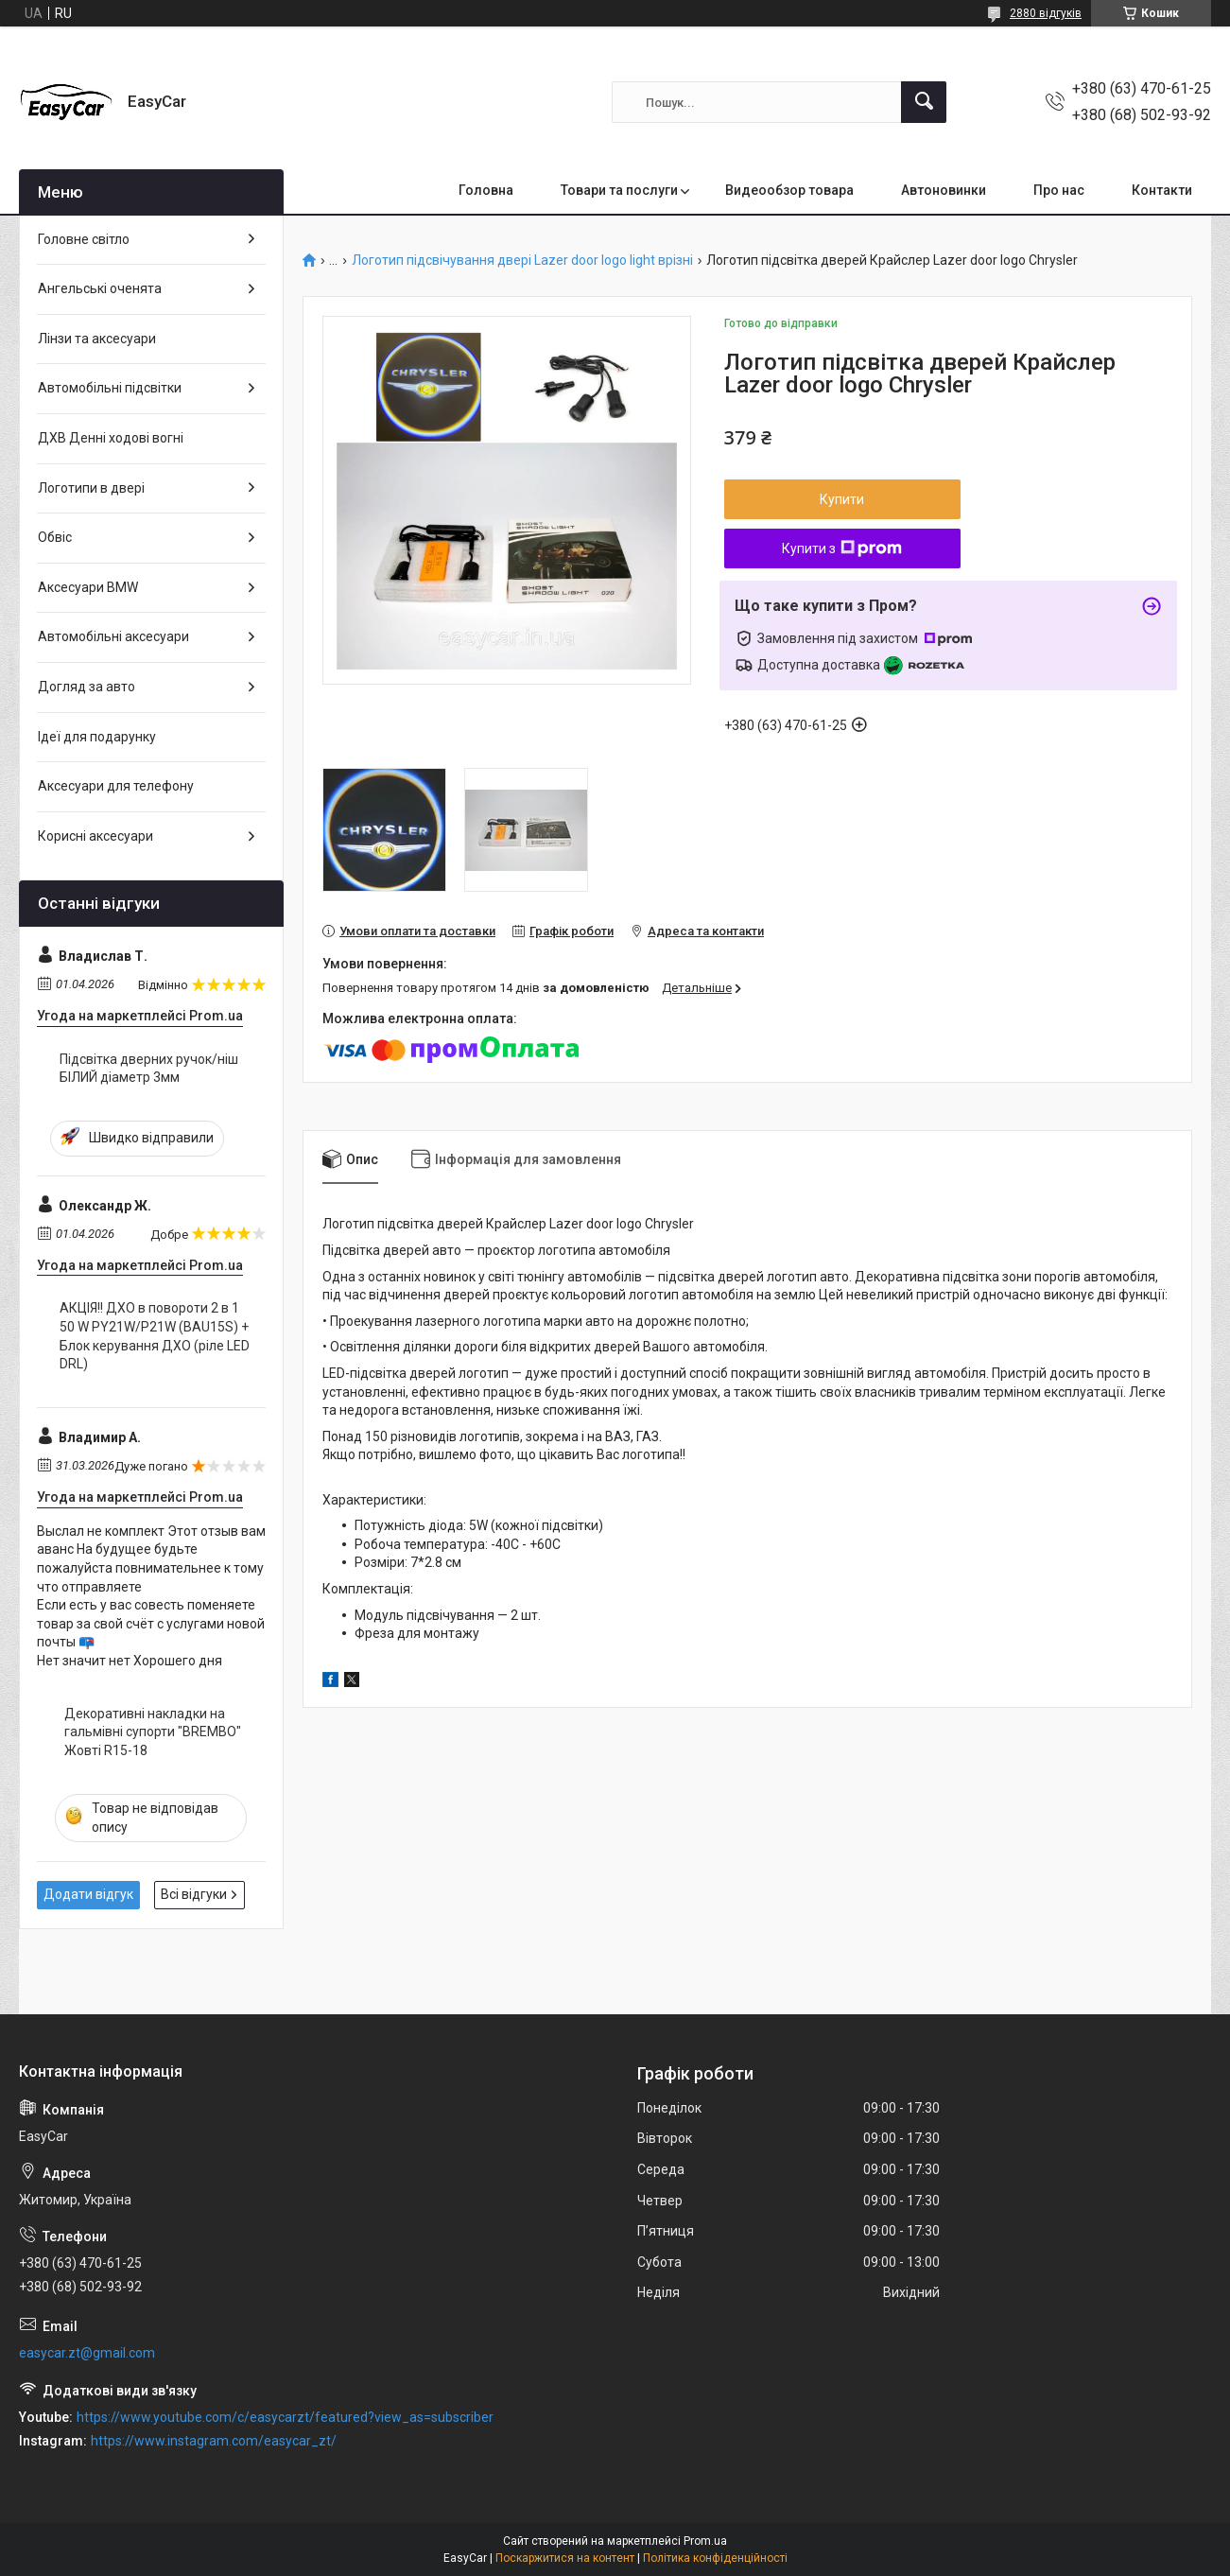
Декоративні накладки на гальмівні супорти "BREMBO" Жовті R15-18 (152, 1732)
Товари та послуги (619, 190)
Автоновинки (943, 190)
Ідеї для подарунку (97, 736)
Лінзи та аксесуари (97, 338)
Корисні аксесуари (95, 836)
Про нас (1058, 190)
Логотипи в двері (91, 488)
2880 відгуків (1046, 13)
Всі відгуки (194, 1894)
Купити (842, 499)
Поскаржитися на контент (564, 2558)
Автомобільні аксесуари (113, 636)
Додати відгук (88, 1894)
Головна (486, 190)
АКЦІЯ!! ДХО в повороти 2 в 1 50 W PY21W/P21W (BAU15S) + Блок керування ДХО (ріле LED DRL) (155, 1335)
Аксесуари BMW (88, 587)
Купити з (842, 548)
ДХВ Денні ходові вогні (110, 437)
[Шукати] (923, 102)
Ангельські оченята (100, 288)
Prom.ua (705, 2541)
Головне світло (84, 239)
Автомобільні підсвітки (110, 387)
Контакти (1162, 190)
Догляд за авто (86, 686)
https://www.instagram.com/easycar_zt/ (214, 2440)
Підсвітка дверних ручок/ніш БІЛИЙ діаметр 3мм (149, 1069)
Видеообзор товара (789, 190)
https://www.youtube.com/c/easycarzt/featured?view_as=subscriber (285, 2417)
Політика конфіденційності (715, 2558)
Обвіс (55, 537)
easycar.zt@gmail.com (87, 2352)
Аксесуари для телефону (116, 785)
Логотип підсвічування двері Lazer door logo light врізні (522, 260)
